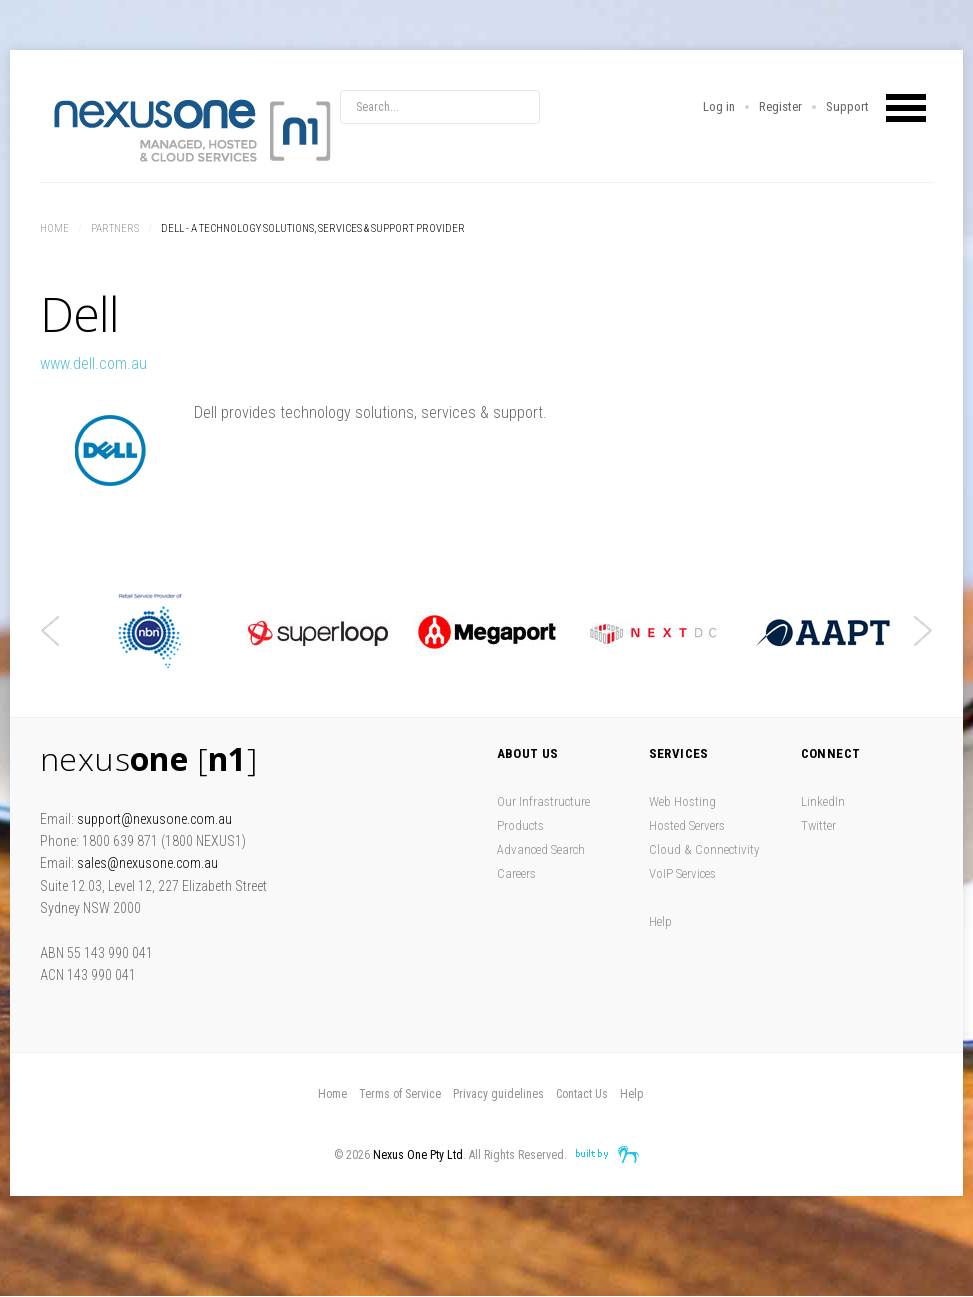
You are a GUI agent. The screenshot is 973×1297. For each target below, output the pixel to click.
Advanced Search (541, 849)
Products (520, 825)
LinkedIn (823, 801)
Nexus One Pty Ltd (418, 1155)
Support (847, 106)
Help (660, 921)
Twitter (818, 825)
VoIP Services (682, 873)
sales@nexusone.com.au (147, 863)
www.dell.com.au (93, 363)
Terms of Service (400, 1094)
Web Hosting (682, 801)
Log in (719, 106)
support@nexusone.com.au (154, 819)
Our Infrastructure (543, 801)
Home (54, 228)
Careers (516, 873)
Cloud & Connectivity (704, 849)
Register (780, 106)
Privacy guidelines (498, 1094)
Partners (115, 228)
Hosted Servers (687, 825)
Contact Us (582, 1094)
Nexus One (190, 129)
